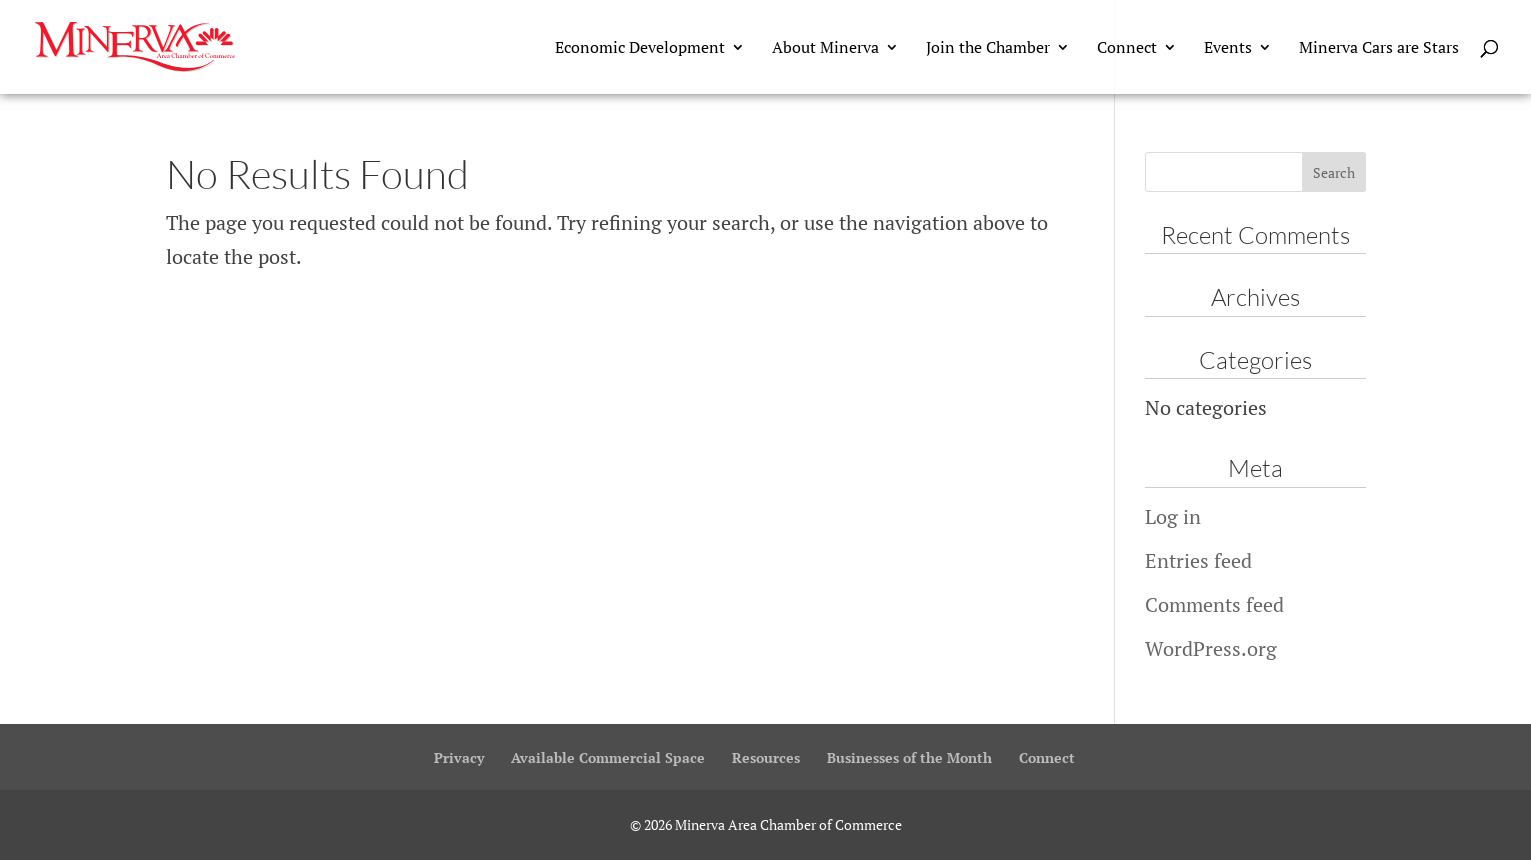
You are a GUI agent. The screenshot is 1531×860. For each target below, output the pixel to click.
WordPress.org (1211, 648)
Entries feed (1198, 560)
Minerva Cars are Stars (1379, 49)
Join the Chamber (988, 49)
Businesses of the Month (909, 757)
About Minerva (825, 49)
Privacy (459, 757)
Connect (1127, 49)
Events (1228, 49)
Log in (1173, 516)
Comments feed (1214, 604)
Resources (766, 757)
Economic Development (640, 49)
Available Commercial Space (608, 757)
